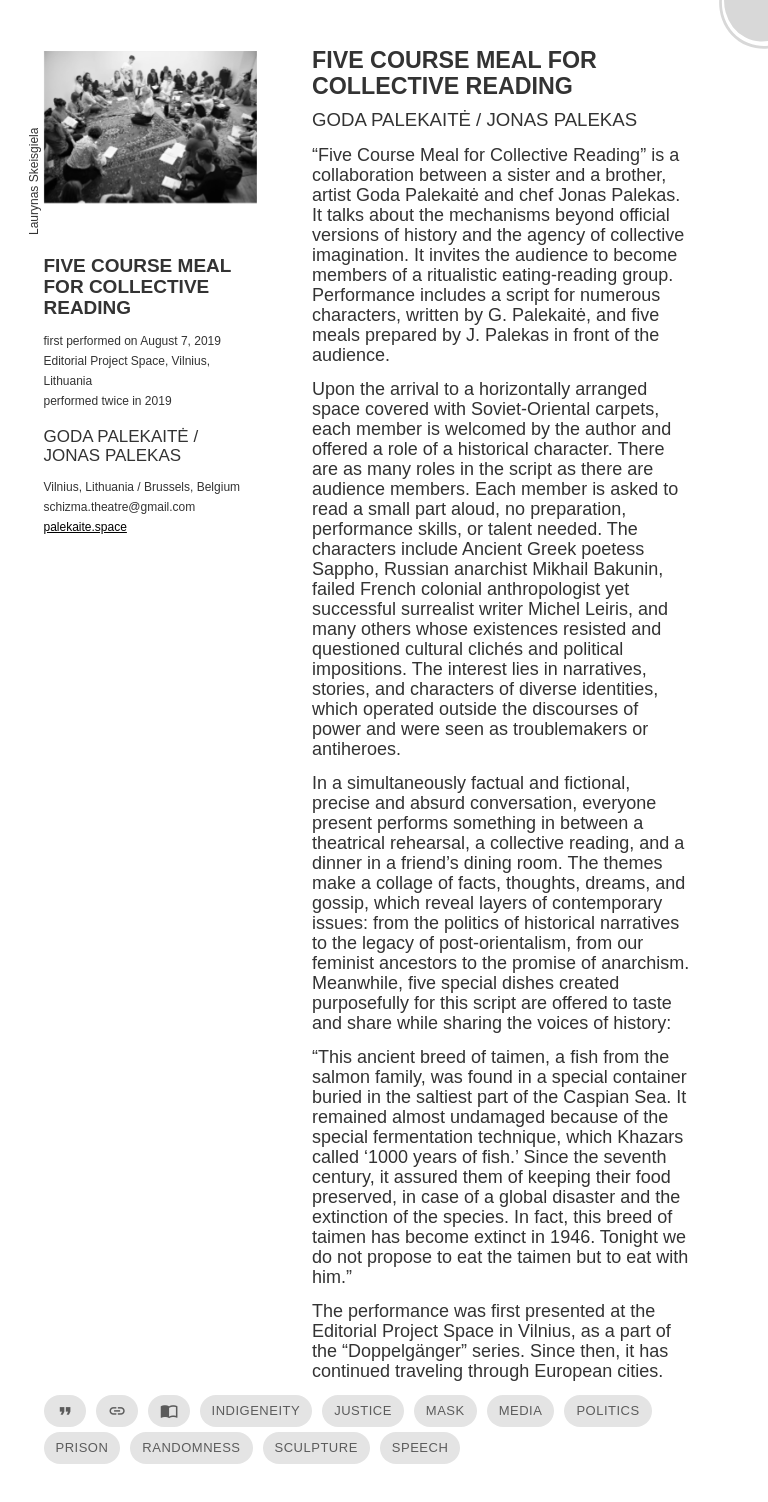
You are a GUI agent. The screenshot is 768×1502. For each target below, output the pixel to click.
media (521, 1410)
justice (363, 1410)
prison (82, 1447)
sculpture (316, 1447)
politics (607, 1410)
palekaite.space (85, 527)
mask (445, 1410)
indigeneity (256, 1410)
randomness (191, 1447)
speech (420, 1447)
